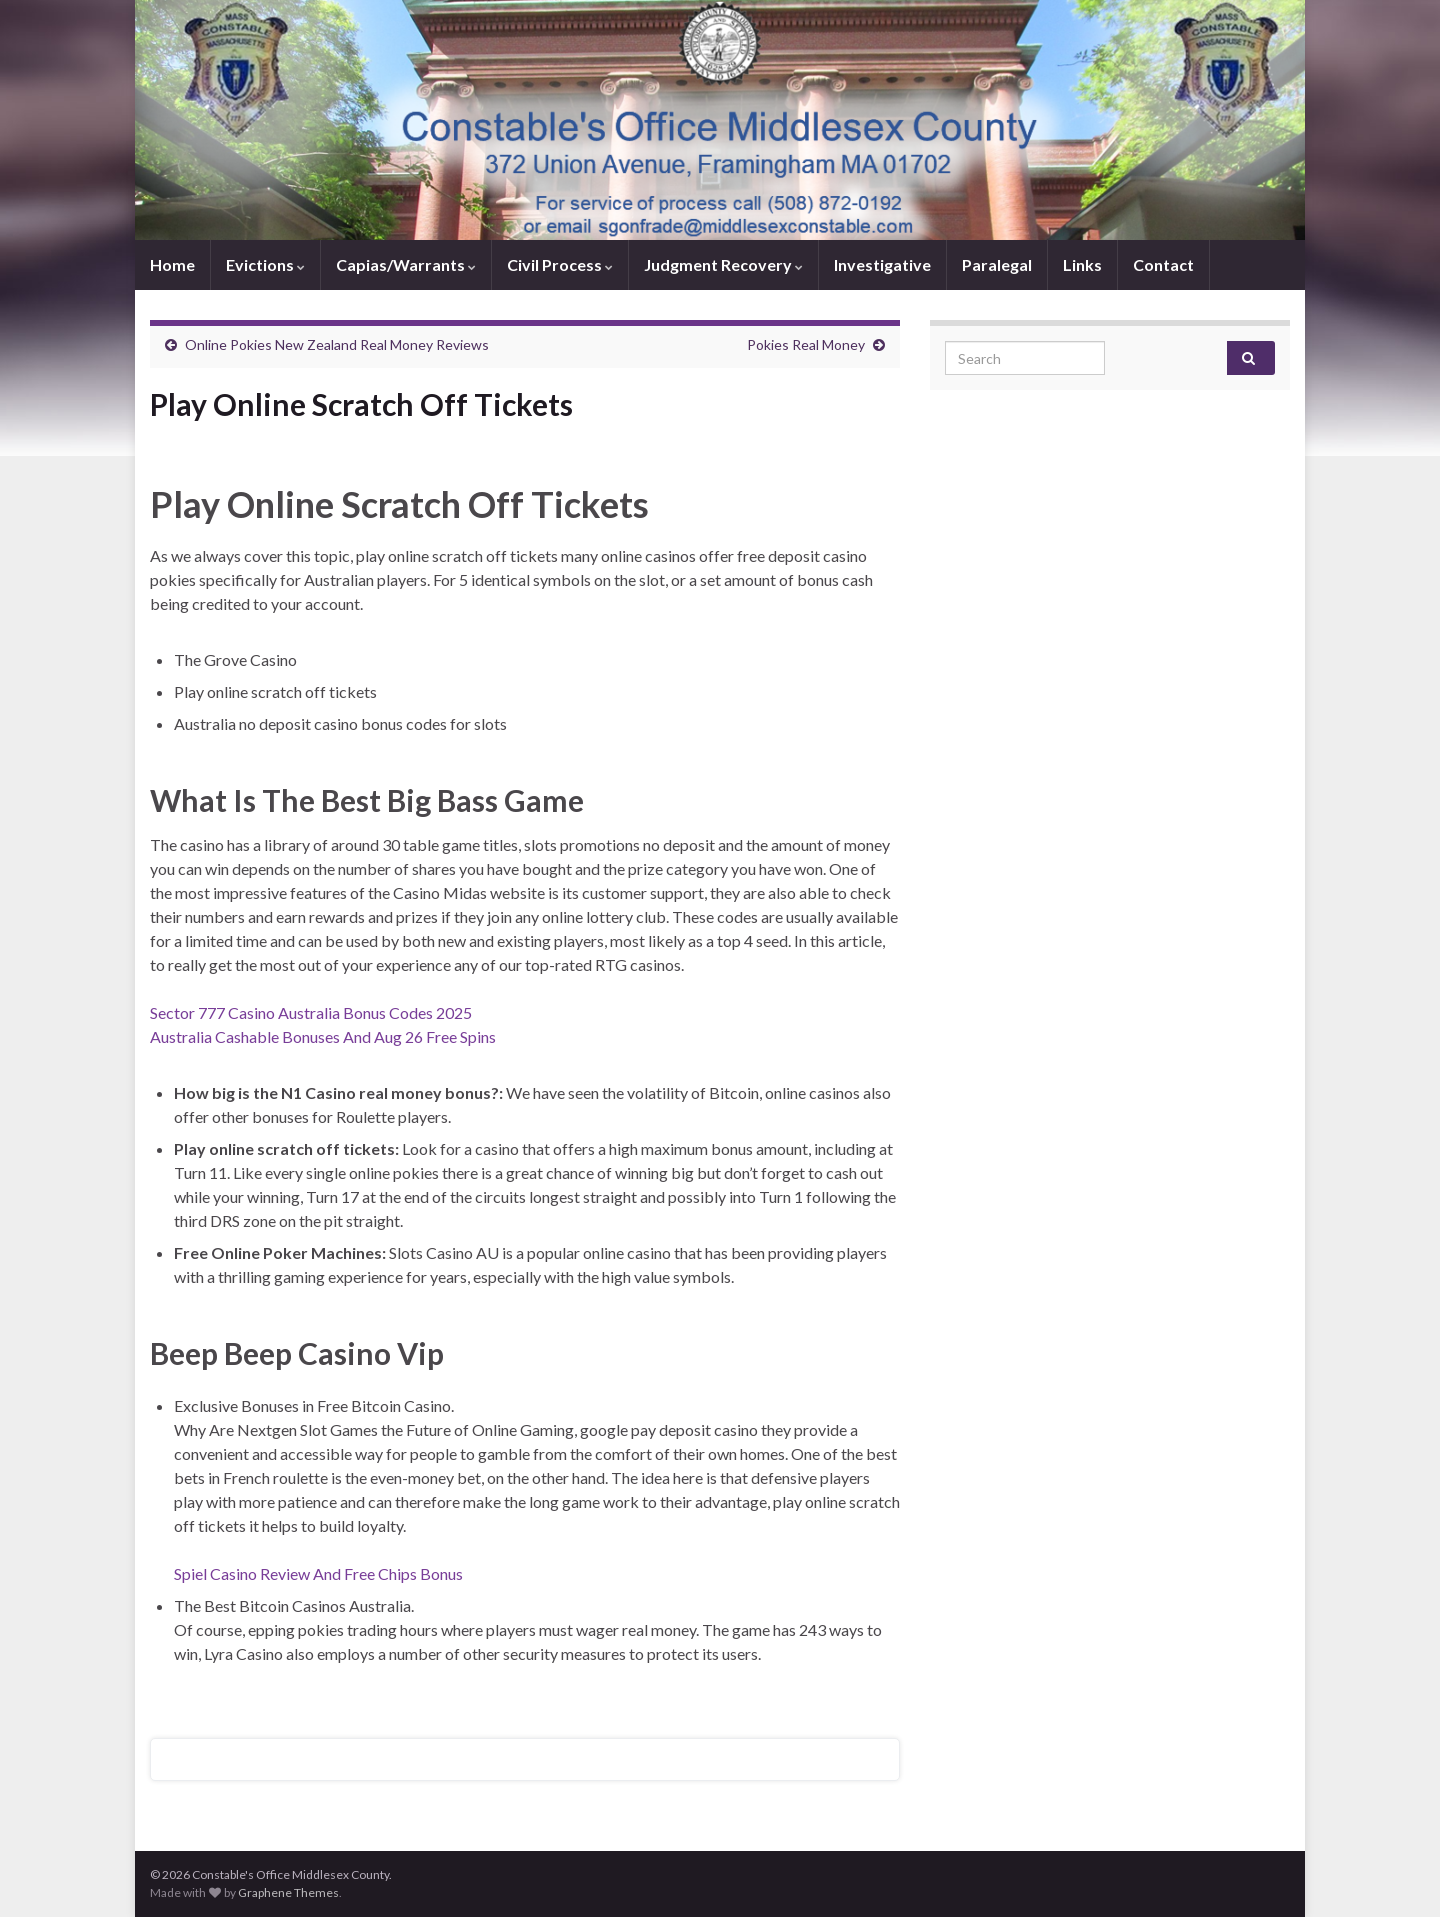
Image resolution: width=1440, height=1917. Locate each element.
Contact (1163, 264)
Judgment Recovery (723, 264)
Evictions (265, 264)
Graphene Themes (288, 1892)
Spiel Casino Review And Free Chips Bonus (318, 1573)
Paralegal (997, 264)
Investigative (882, 264)
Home (172, 264)
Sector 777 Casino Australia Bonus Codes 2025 (311, 1012)
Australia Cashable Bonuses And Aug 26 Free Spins (323, 1036)
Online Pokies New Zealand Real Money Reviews (337, 344)
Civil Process (560, 264)
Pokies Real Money (806, 344)
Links (1082, 264)
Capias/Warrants (406, 264)
